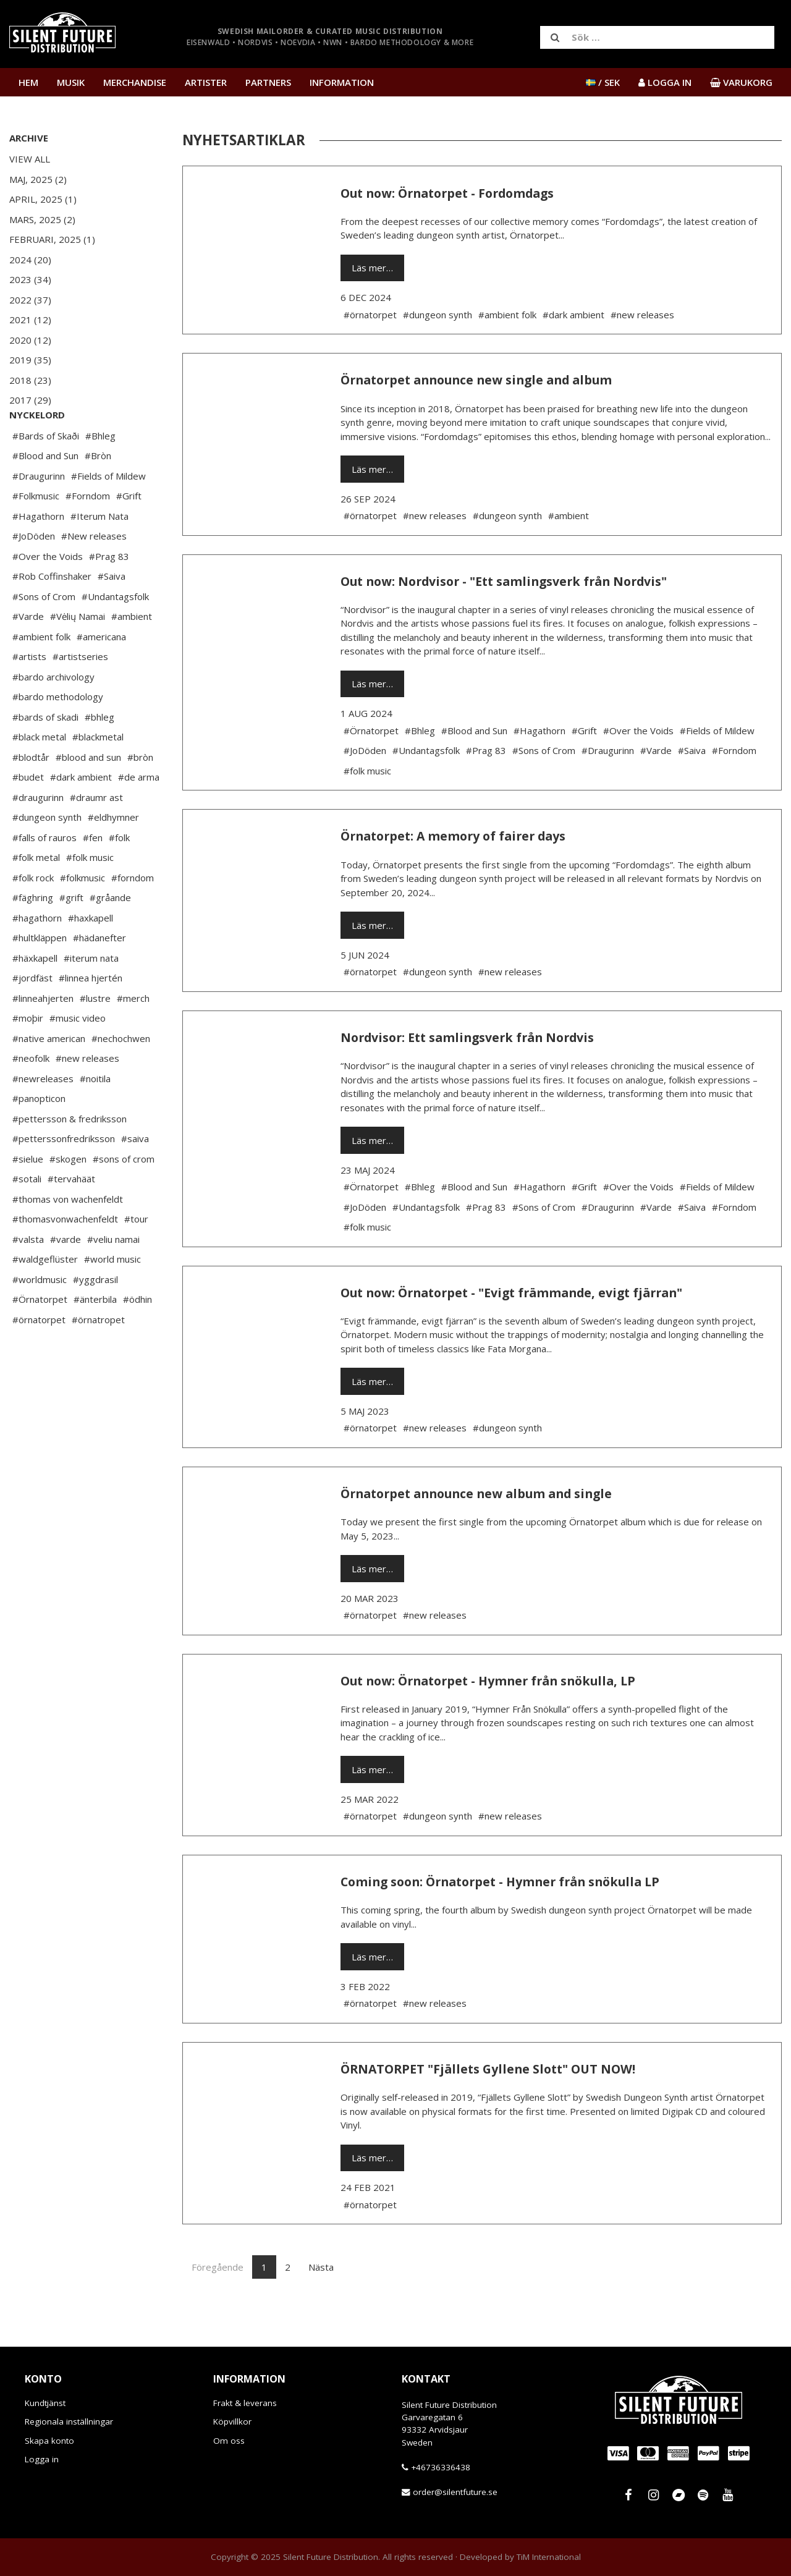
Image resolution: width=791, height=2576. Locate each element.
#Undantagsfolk (115, 633)
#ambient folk (41, 673)
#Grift (129, 533)
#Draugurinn (38, 513)
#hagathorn (37, 955)
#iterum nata (91, 995)
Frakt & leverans (245, 2403)
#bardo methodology (57, 733)
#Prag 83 (109, 593)
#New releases (94, 573)
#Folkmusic (35, 533)
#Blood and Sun (45, 492)
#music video (77, 1055)
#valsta (28, 1276)
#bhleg (99, 754)
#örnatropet (98, 1356)
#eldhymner (113, 854)
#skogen (68, 1196)
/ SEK (603, 82)
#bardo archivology (53, 714)
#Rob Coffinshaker (51, 613)
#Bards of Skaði (45, 473)
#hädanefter (99, 974)
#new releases (87, 1095)
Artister (206, 82)
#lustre (95, 1035)
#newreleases (43, 1115)
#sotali (26, 1216)
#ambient (131, 653)
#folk (119, 874)
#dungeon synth (47, 854)
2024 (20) (30, 259)
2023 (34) (30, 279)
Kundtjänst (45, 2403)
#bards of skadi (45, 754)
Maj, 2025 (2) (38, 179)
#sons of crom (123, 1196)
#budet (28, 814)
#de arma (138, 814)
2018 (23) (30, 380)
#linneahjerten (43, 1035)
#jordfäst (32, 1015)
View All (29, 159)
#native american (48, 1075)
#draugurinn (38, 834)
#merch (133, 1035)
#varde (65, 1276)
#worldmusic (39, 1316)
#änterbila (95, 1336)
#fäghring (32, 934)
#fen (93, 874)
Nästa (321, 2267)
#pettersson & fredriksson (69, 1156)
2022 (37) (30, 300)
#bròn (140, 794)
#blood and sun (88, 794)
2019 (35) (30, 360)
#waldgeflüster (45, 1296)
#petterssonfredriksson (63, 1175)
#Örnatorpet (39, 1336)
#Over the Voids (47, 593)
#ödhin (137, 1336)
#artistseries (80, 693)
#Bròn (98, 492)
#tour (136, 1256)
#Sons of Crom (43, 633)
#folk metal (36, 894)
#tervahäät (71, 1216)
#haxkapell (90, 955)
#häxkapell (34, 995)
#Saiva (111, 613)
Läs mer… (372, 267)
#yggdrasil (95, 1316)
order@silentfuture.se (455, 2492)
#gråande (110, 934)
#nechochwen (120, 1075)
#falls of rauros (44, 874)
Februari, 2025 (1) (52, 239)
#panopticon (39, 1135)
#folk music (90, 894)
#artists (29, 693)
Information (342, 82)
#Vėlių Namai (77, 653)
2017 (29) (30, 400)
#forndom (132, 915)
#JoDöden (33, 573)
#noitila (95, 1115)
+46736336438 (440, 2467)
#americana (101, 673)
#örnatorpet (39, 1356)
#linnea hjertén (90, 1015)
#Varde (28, 653)
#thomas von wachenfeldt (67, 1236)
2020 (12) (30, 340)
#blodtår (30, 794)
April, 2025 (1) (43, 199)
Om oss (229, 2440)
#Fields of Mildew (108, 513)
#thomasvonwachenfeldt (65, 1256)
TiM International (549, 2556)
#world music (112, 1296)
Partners (268, 82)
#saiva (135, 1175)
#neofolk (30, 1095)
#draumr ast (96, 834)
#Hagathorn (38, 553)
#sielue (27, 1196)
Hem (28, 82)
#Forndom (88, 533)
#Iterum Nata (99, 553)
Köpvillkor (232, 2421)
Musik (71, 82)
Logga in (42, 2459)
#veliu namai (113, 1276)
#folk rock (33, 915)
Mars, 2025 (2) (42, 219)
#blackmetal (98, 774)
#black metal (39, 774)
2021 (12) (30, 319)
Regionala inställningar (69, 2421)
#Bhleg (100, 473)
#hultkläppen (39, 974)
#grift (71, 934)
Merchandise (134, 82)
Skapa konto (49, 2440)
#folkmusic (82, 915)
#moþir (27, 1055)
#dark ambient (81, 814)
